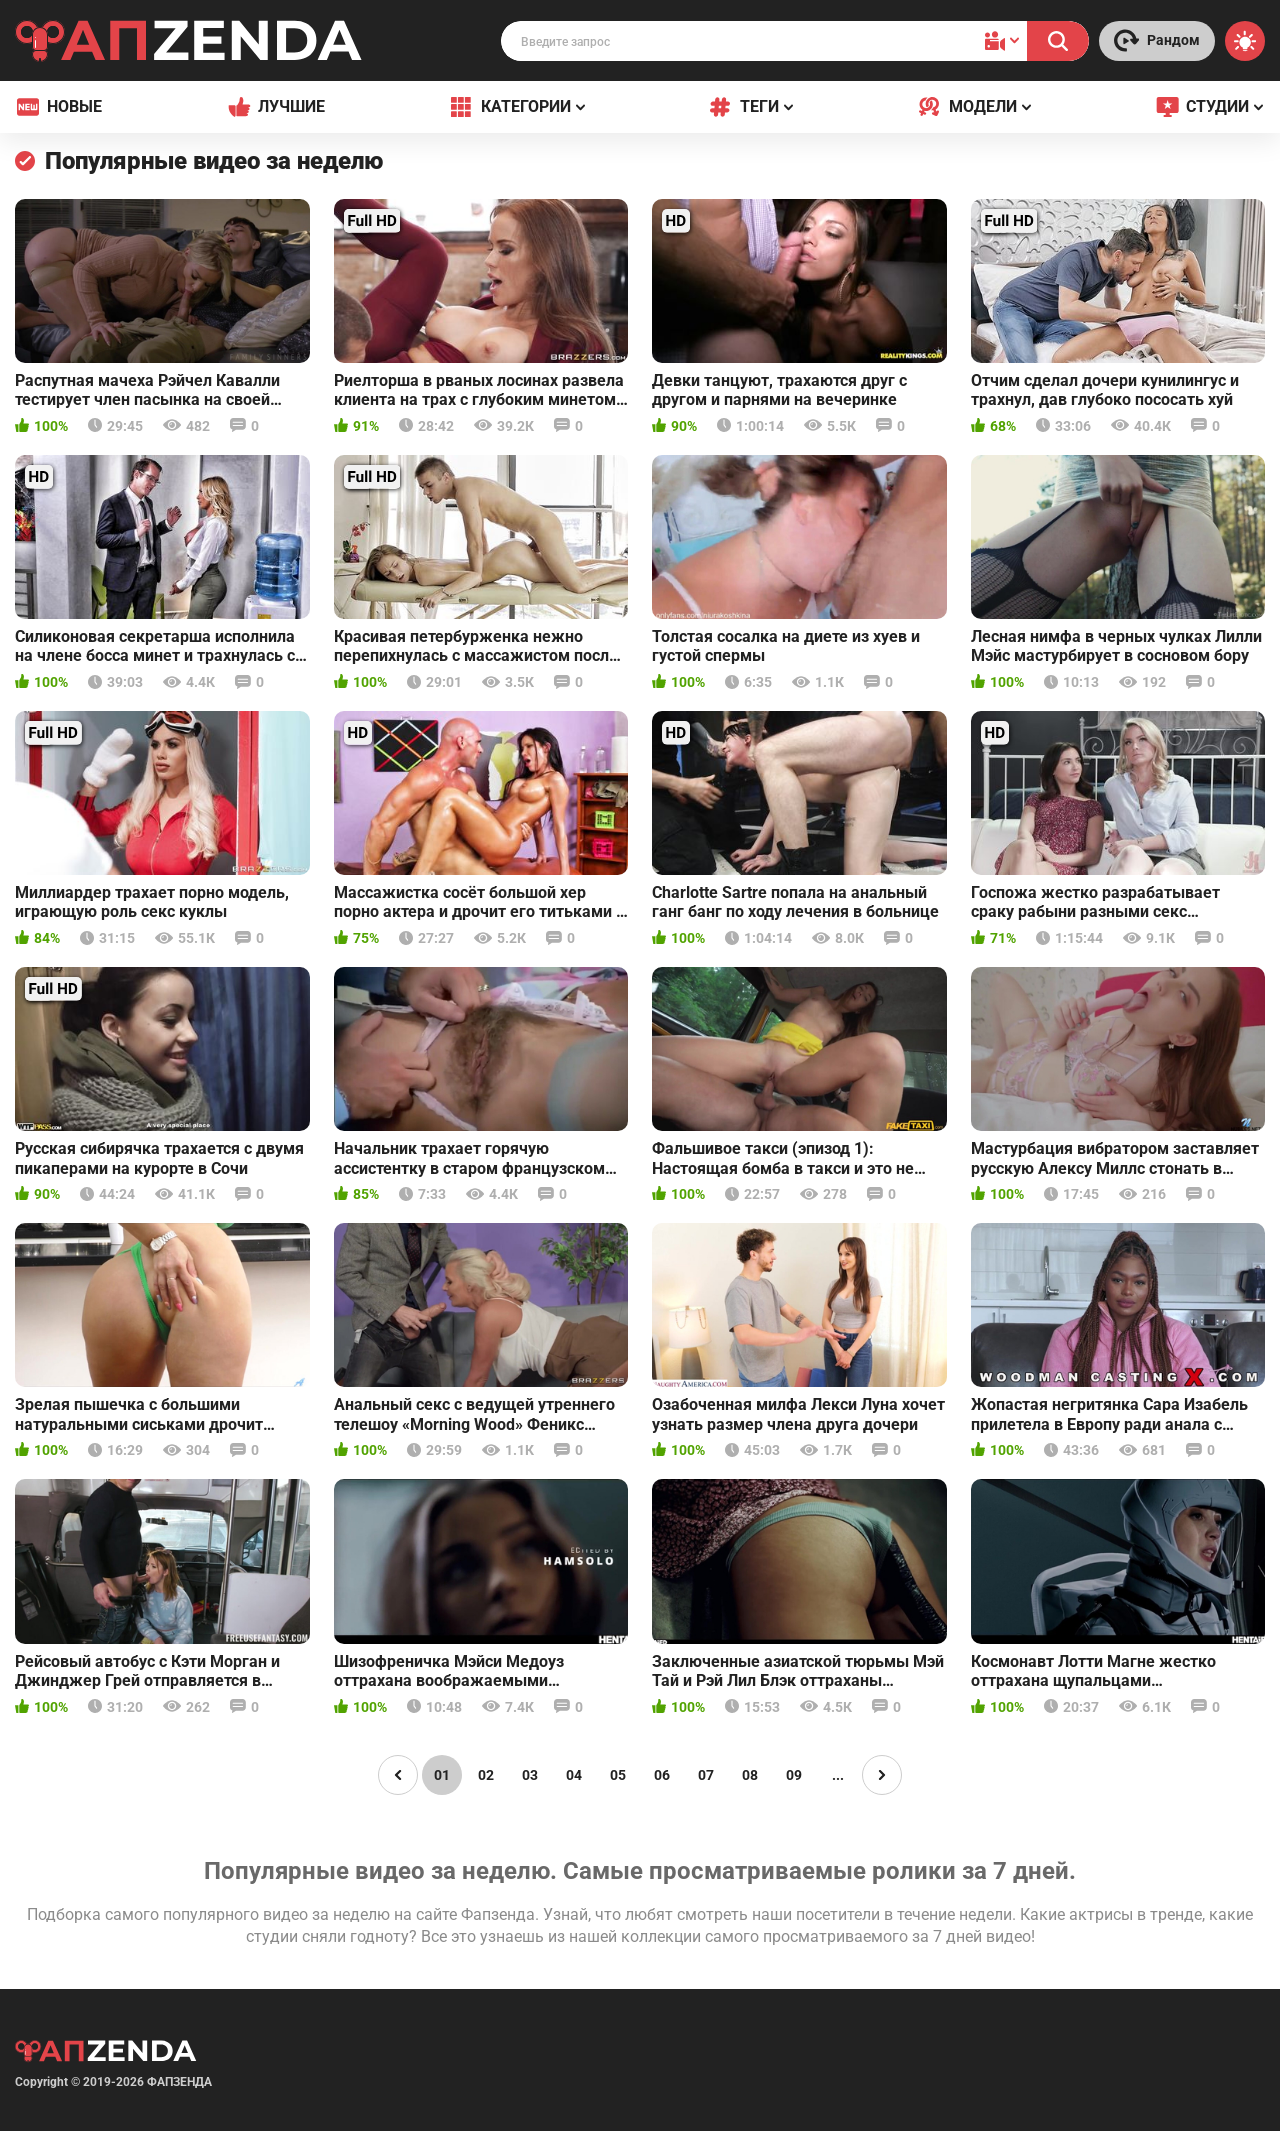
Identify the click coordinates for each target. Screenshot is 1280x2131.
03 (530, 1775)
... (838, 1775)
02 (486, 1775)
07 (706, 1775)
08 (750, 1775)
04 (574, 1775)
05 (618, 1775)
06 (662, 1775)
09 (794, 1775)
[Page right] (882, 1775)
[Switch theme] (1245, 41)
